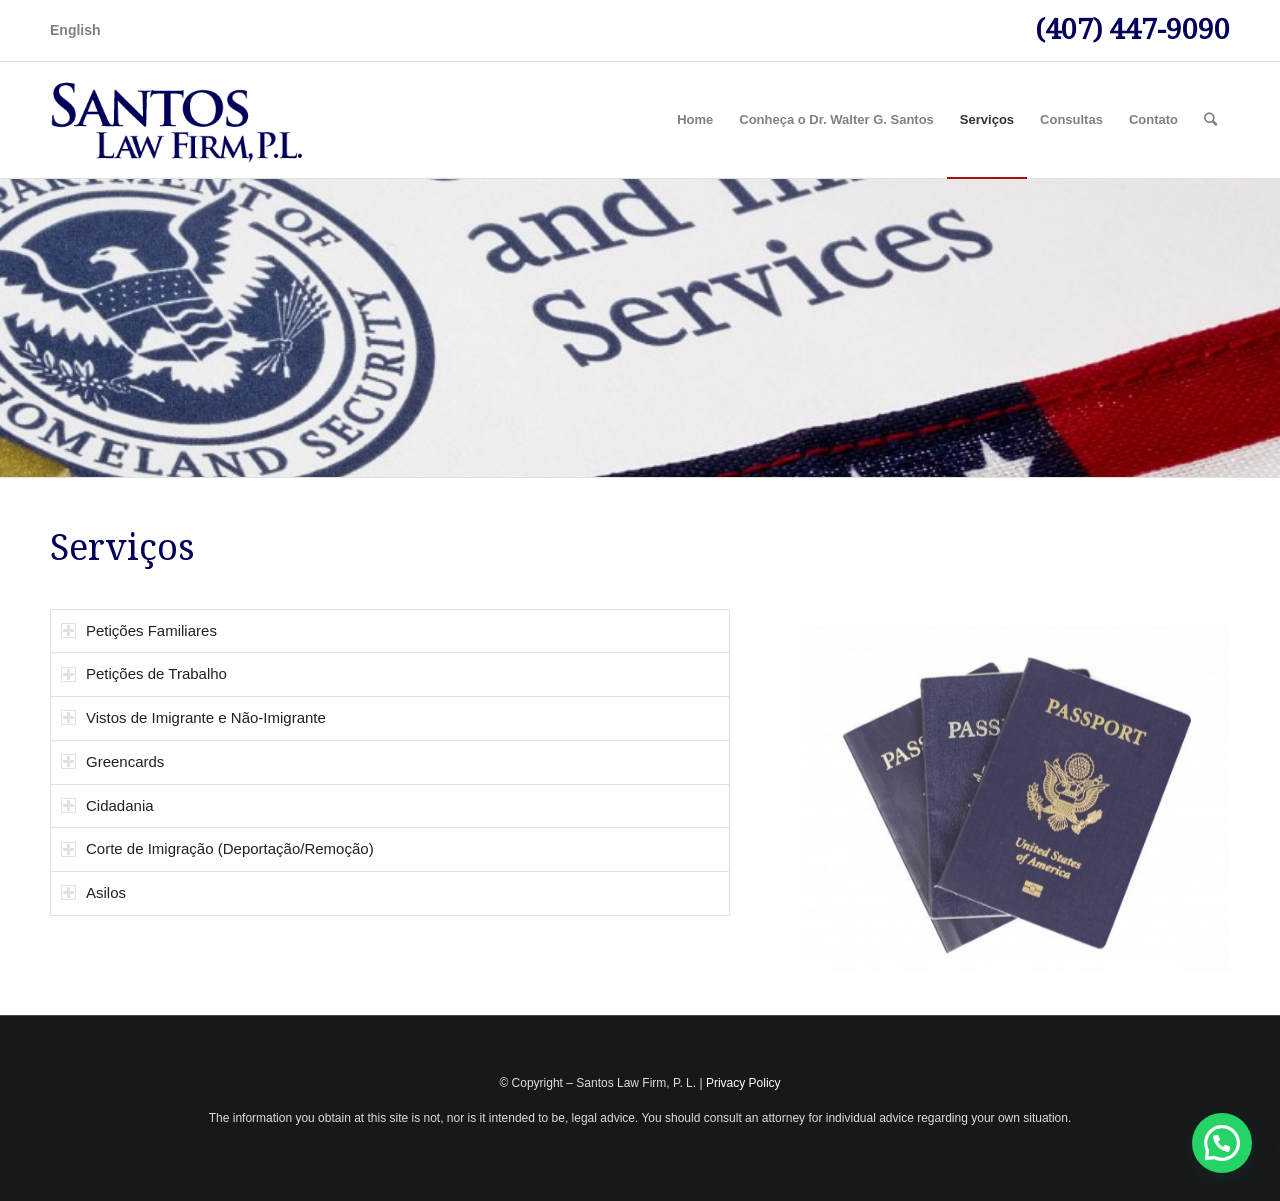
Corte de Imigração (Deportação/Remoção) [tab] (217, 848)
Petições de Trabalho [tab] (144, 673)
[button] (1222, 1143)
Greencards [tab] (112, 761)
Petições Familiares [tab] (139, 630)
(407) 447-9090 (1132, 29)
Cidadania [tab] (107, 805)
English (75, 30)
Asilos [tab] (93, 892)
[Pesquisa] (1210, 120)
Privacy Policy (743, 1083)
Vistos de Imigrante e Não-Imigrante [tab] (193, 717)
